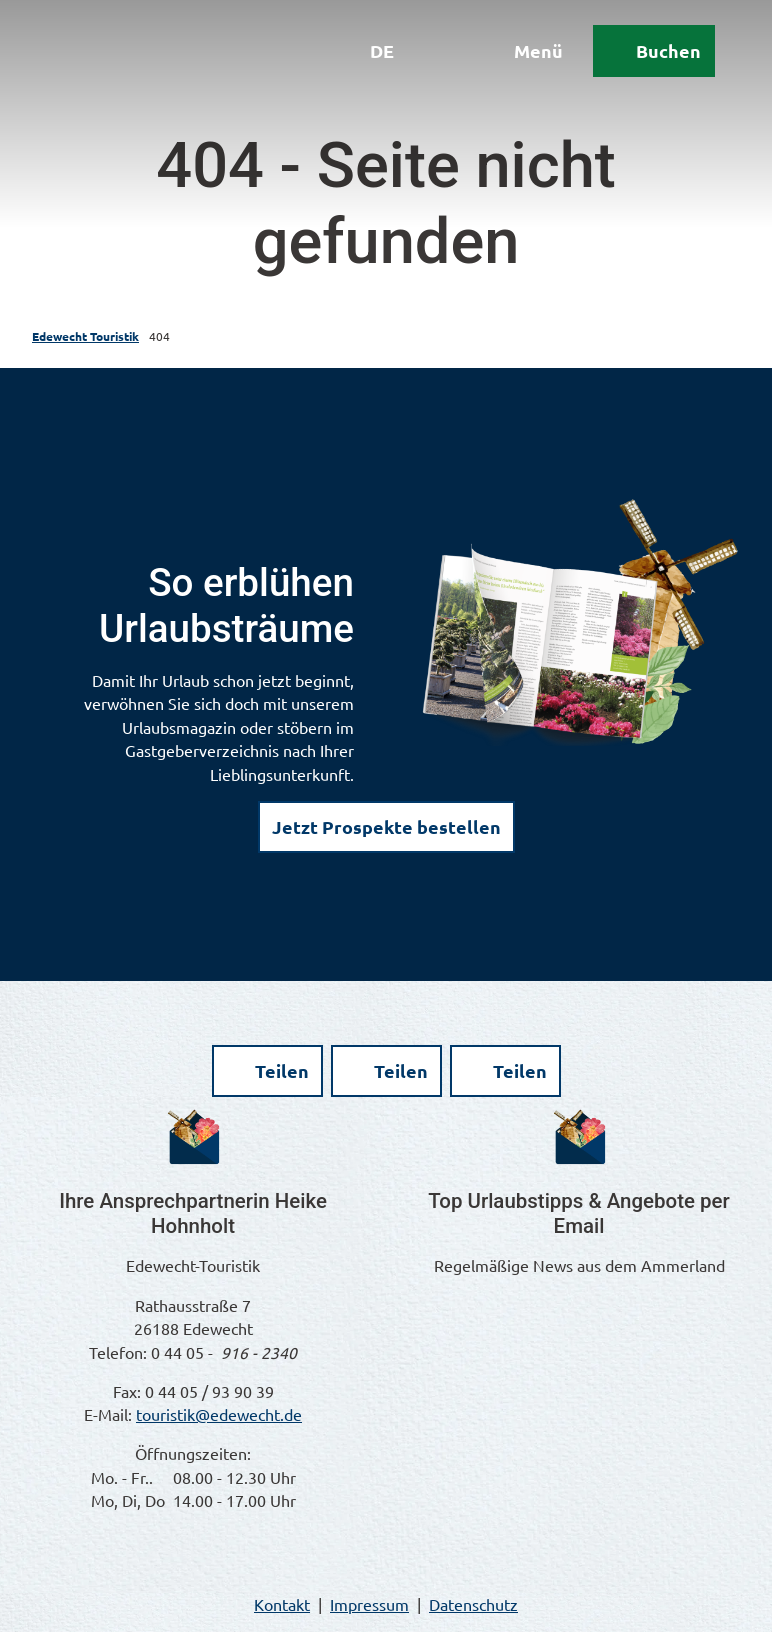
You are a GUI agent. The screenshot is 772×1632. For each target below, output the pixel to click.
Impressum (369, 1604)
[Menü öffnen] (517, 58)
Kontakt (282, 1604)
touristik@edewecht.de (219, 1414)
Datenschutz (473, 1604)
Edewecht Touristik (85, 336)
